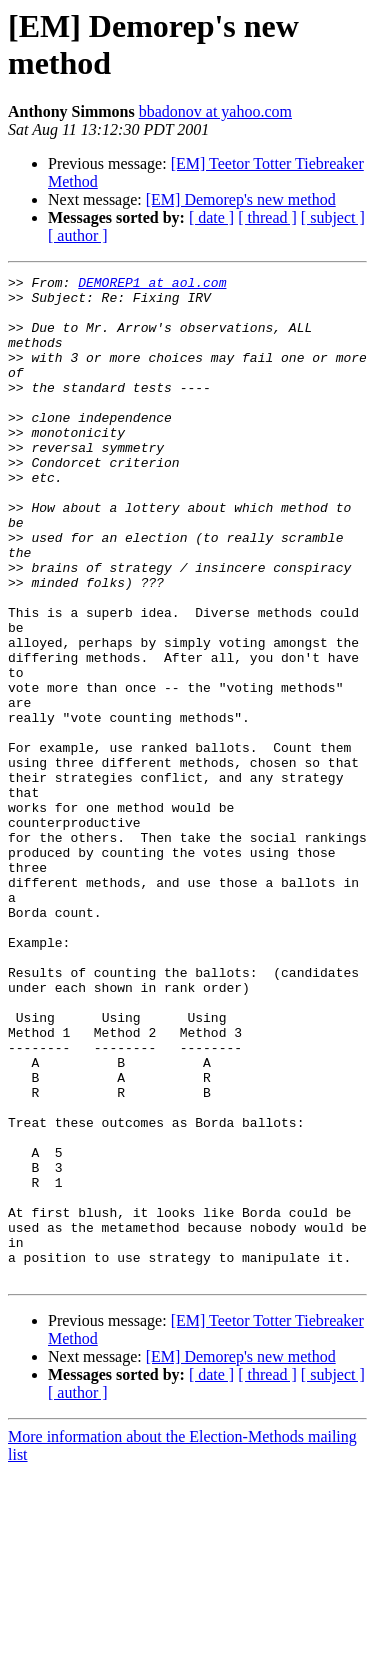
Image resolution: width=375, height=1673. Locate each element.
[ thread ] (267, 217)
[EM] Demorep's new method (241, 199)
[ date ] (211, 217)
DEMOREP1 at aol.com (152, 285)
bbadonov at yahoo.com (215, 111)
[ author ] (78, 235)
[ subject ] (333, 217)
